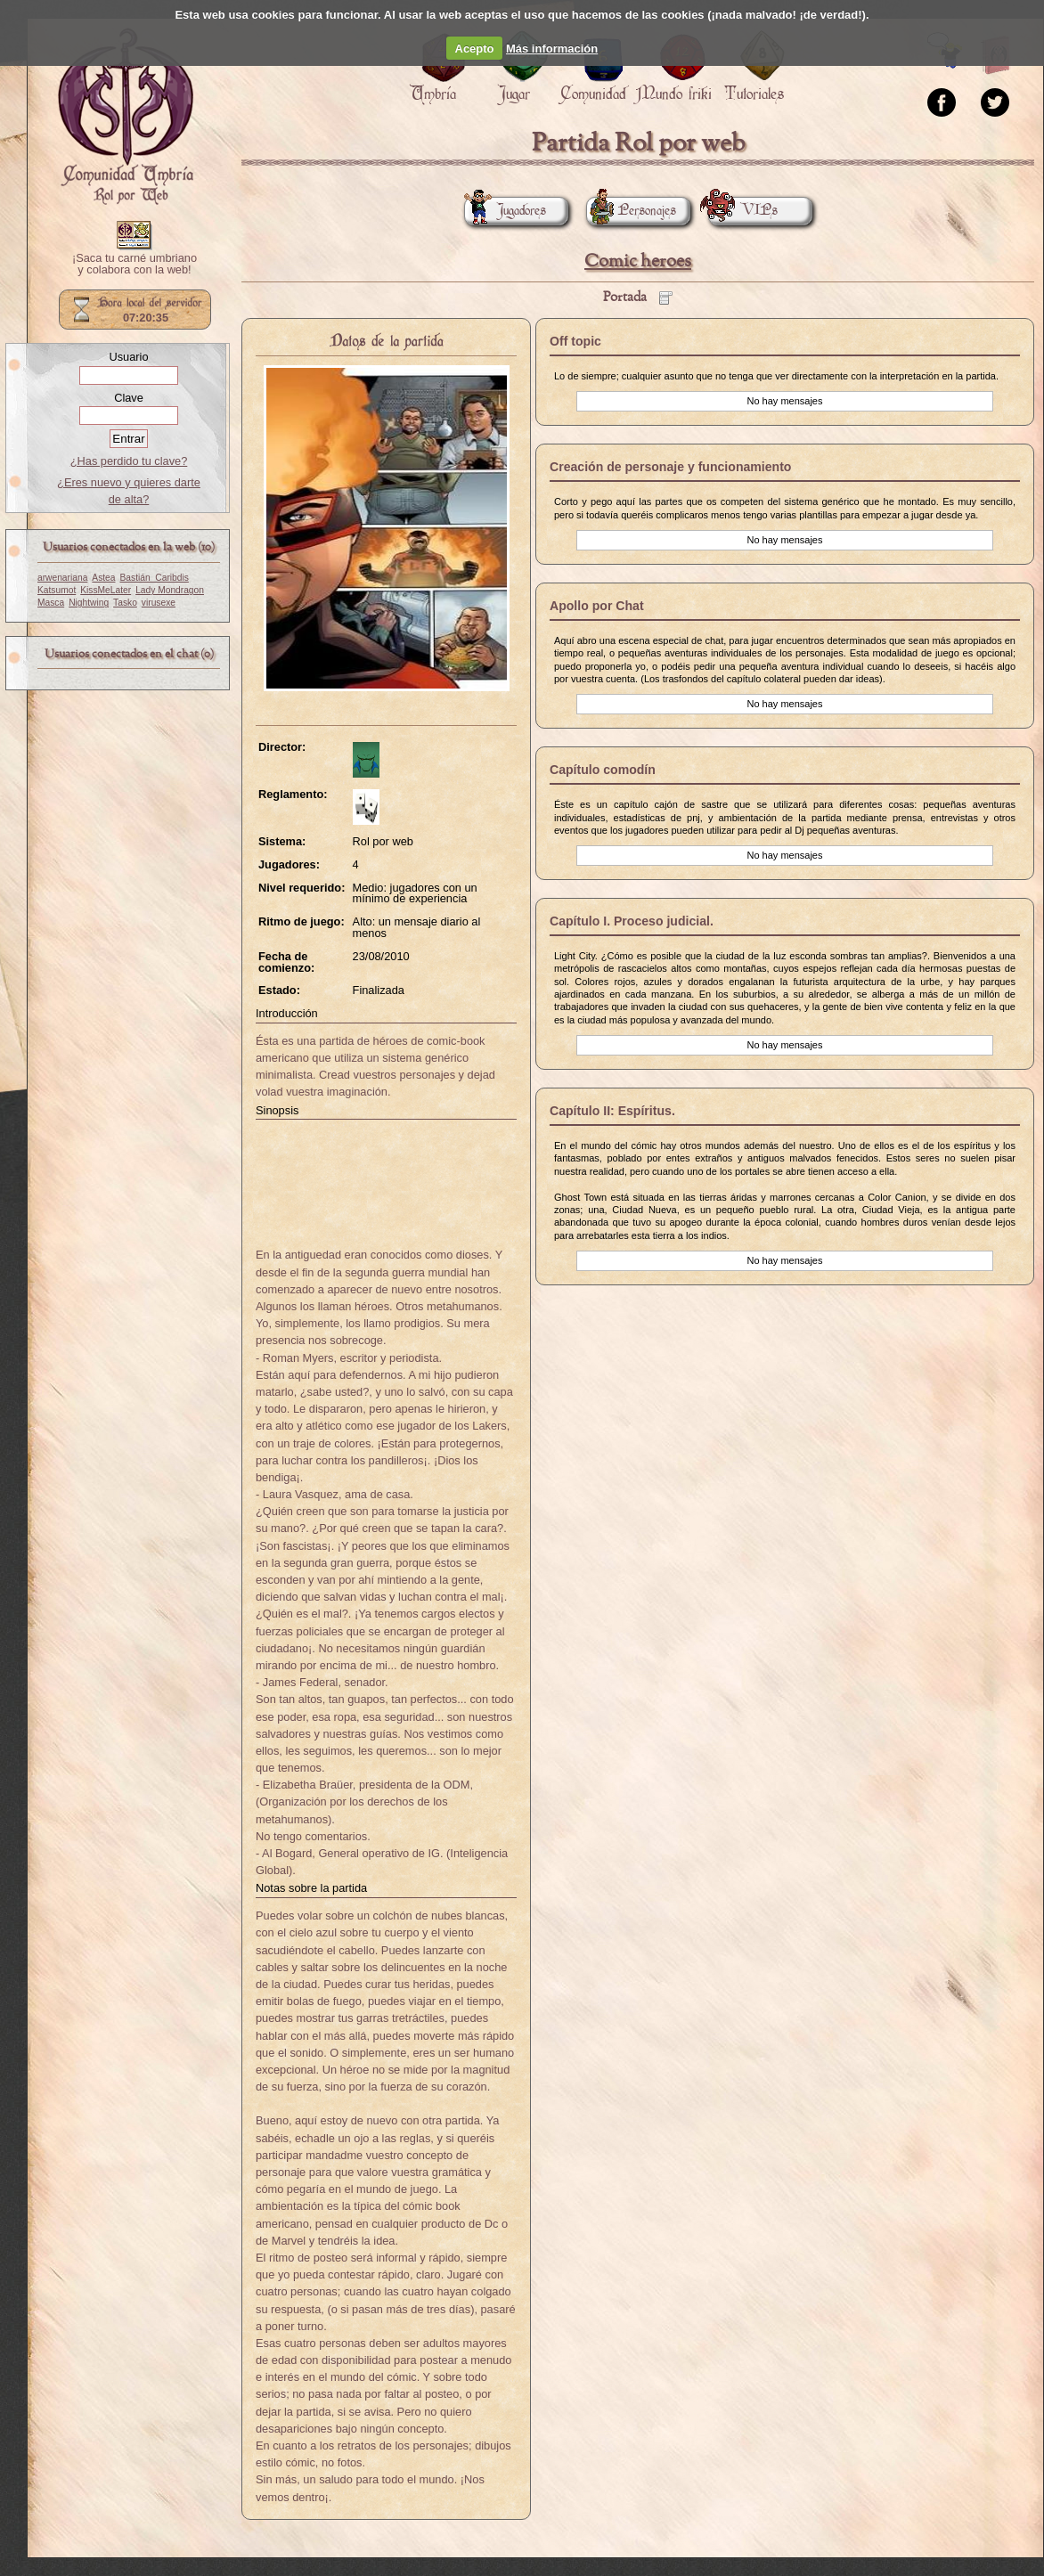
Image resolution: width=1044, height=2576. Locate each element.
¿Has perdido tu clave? (129, 461)
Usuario (128, 356)
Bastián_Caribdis (154, 578)
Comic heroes (637, 261)
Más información (552, 48)
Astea (103, 578)
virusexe (158, 602)
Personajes (631, 210)
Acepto (474, 48)
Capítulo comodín (603, 769)
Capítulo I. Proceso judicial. (632, 921)
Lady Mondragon (169, 590)
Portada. (126, 117)
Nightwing (89, 602)
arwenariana (62, 578)
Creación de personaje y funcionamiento (670, 467)
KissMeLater (105, 590)
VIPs (743, 210)
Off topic (575, 341)
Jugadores (505, 210)
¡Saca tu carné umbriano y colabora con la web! (134, 264)
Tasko (125, 602)
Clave (128, 397)
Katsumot (56, 590)
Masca (50, 602)
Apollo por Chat (597, 606)
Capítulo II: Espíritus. (612, 1111)
